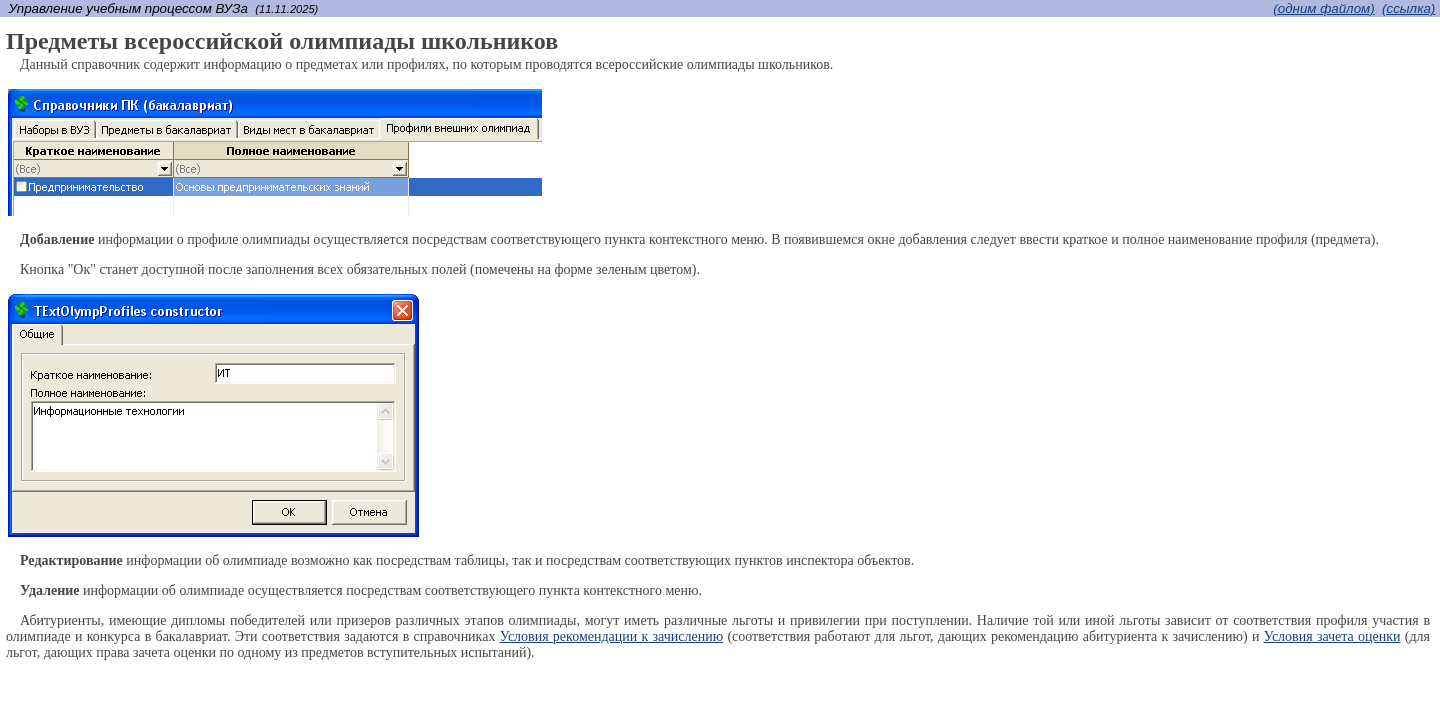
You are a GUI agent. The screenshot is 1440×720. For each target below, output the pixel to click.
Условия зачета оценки (1332, 636)
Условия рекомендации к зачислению (611, 636)
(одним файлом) (1323, 8)
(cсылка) (1408, 8)
